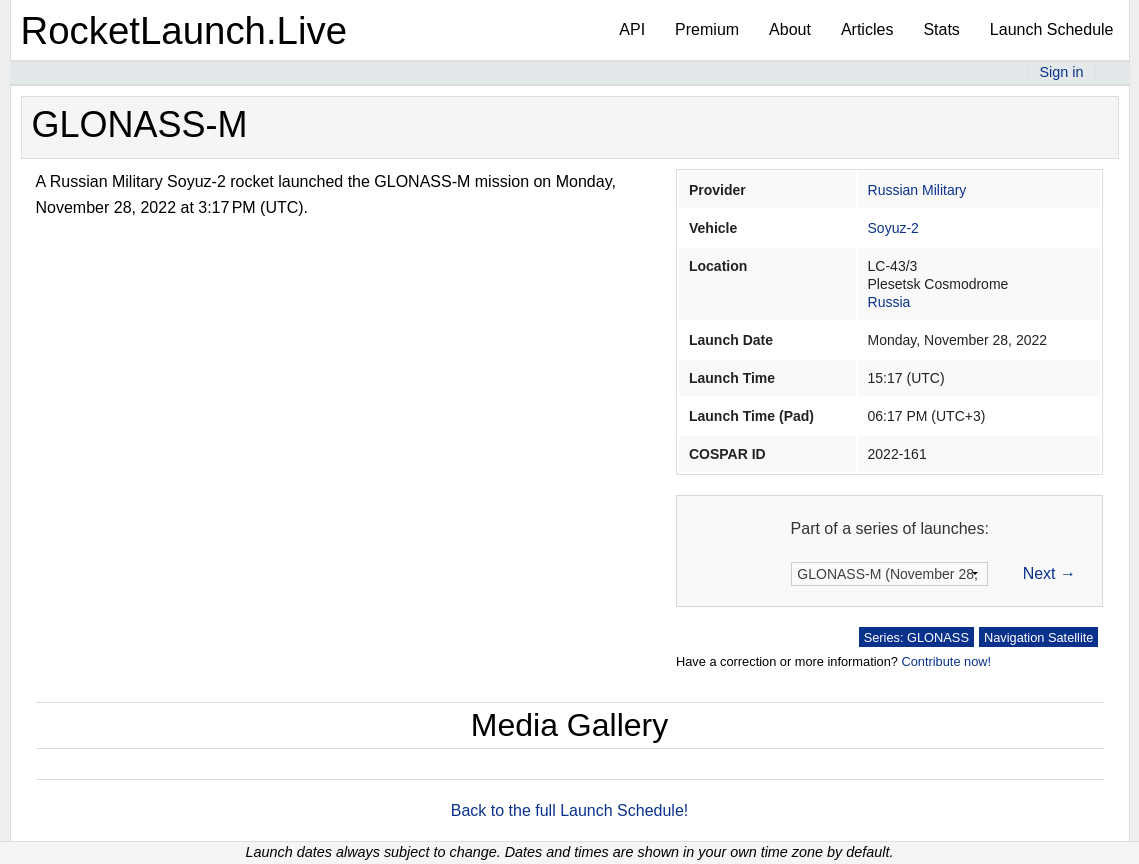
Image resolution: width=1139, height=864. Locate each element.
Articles (867, 29)
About (790, 29)
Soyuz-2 (893, 228)
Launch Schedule (1052, 29)
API (632, 29)
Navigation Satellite (1039, 637)
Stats (941, 29)
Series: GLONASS (916, 637)
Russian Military (917, 190)
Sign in (1061, 72)
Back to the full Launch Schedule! (570, 810)
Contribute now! (946, 661)
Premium (707, 29)
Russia (889, 302)
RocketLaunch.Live (184, 30)
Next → (1049, 573)
